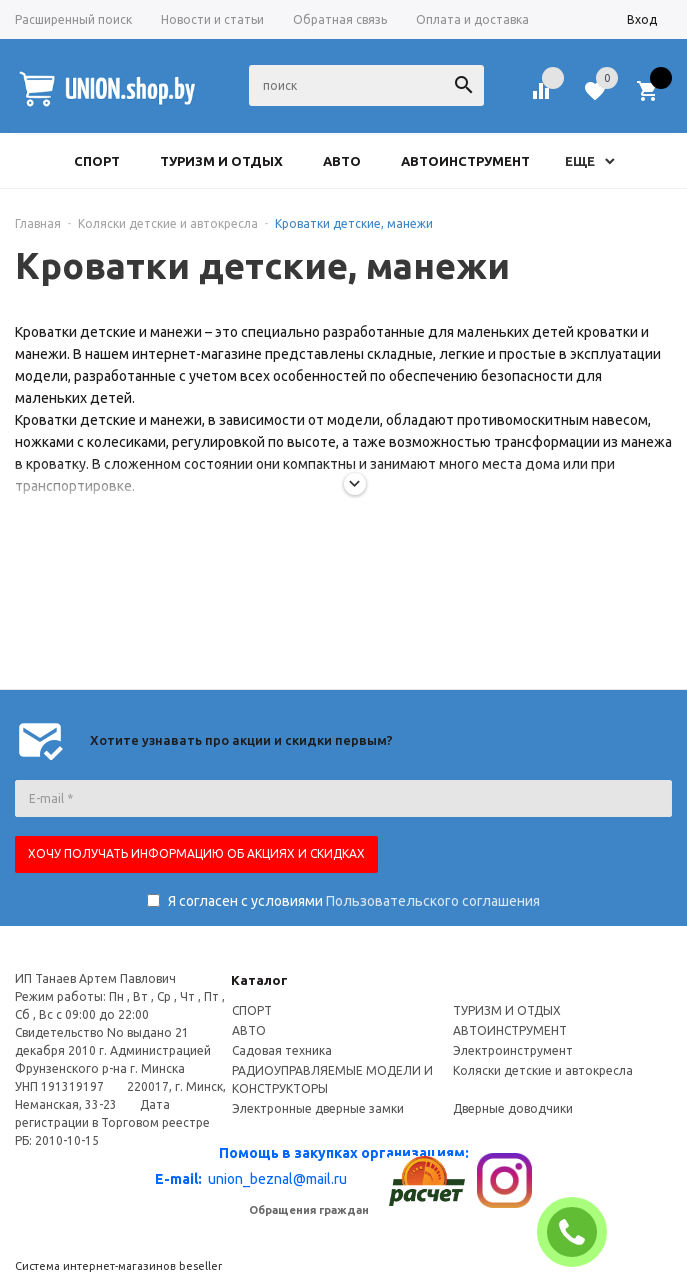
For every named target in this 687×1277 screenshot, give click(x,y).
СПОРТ (252, 1010)
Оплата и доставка (472, 19)
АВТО (249, 1030)
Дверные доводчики (513, 1108)
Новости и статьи (212, 19)
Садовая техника (282, 1050)
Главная (38, 223)
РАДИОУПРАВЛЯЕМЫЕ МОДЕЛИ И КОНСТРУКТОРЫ (332, 1079)
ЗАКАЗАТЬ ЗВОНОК (580, 1232)
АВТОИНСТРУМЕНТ (510, 1030)
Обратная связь (340, 19)
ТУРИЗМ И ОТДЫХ (507, 1010)
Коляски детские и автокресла (543, 1070)
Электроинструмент (513, 1050)
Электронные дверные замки (318, 1108)
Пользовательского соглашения (433, 901)
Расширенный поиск (73, 19)
